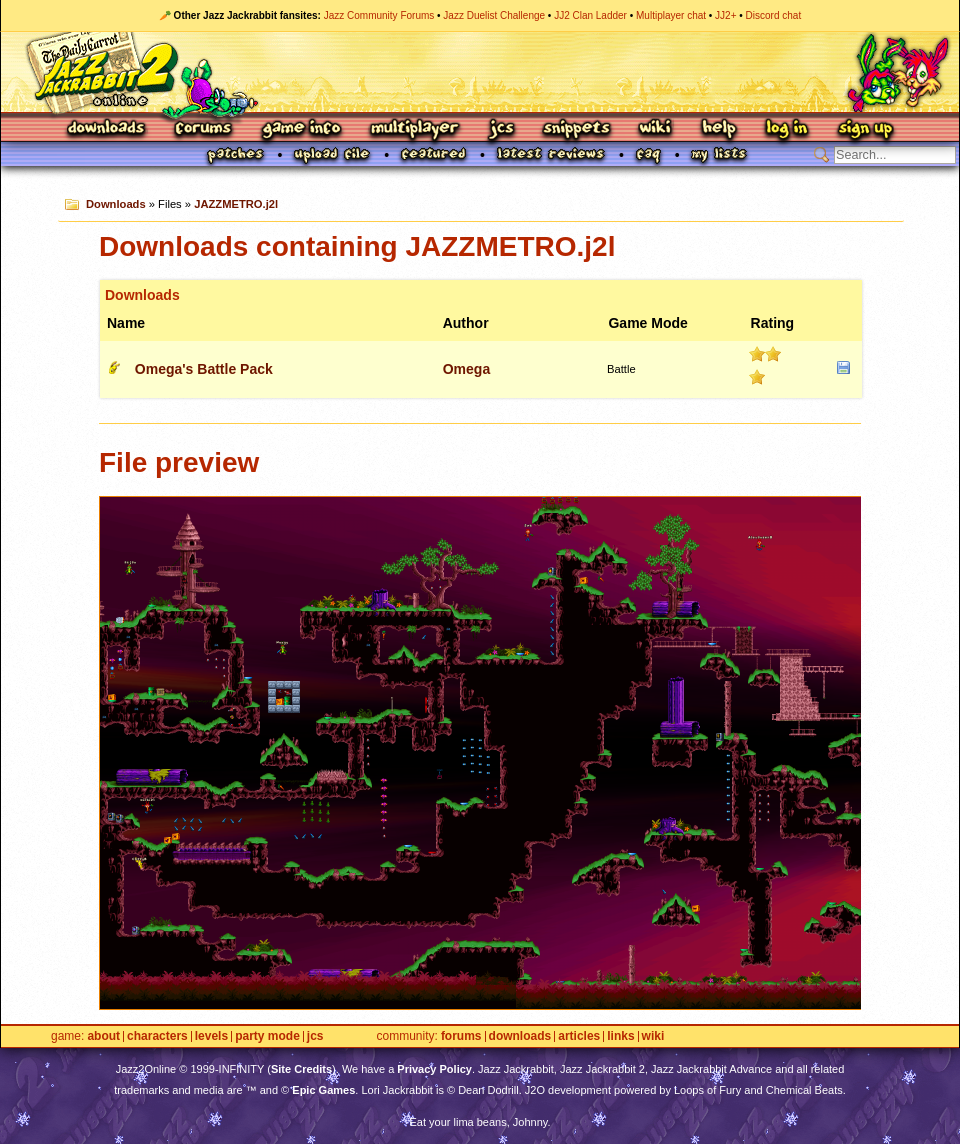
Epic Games (323, 1090)
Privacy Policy (434, 1069)
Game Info (301, 129)
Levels (211, 1036)
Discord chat (774, 15)
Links (620, 1036)
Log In (787, 129)
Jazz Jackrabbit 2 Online (479, 72)
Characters (157, 1036)
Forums (204, 129)
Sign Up (865, 129)
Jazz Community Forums (379, 15)
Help (719, 129)
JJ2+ (725, 15)
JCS (501, 129)
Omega (466, 369)
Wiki (656, 129)
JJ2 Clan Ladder (590, 15)
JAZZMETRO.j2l (236, 204)
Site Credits (301, 1069)
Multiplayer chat (671, 15)
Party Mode (267, 1036)
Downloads (107, 129)
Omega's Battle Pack (204, 369)
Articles (579, 1036)
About (103, 1036)
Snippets (577, 129)
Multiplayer (414, 129)
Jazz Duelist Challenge (494, 15)
